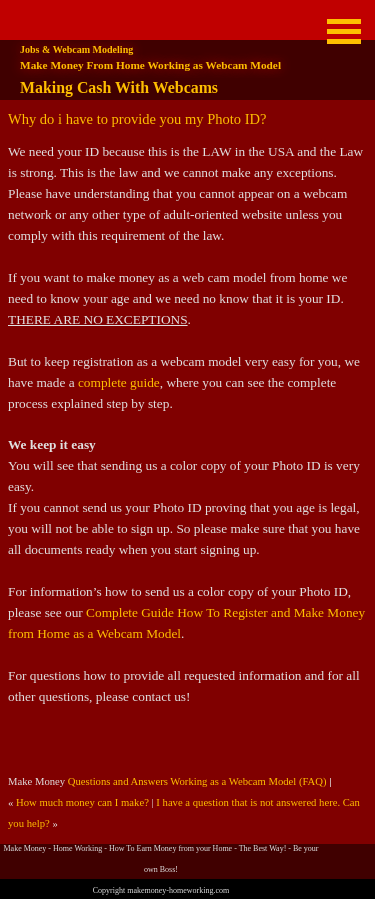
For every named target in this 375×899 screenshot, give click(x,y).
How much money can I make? (82, 802)
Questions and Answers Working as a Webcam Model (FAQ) (197, 781)
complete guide (119, 382)
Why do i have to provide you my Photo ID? (137, 119)
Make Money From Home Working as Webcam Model (150, 65)
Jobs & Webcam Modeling (76, 49)
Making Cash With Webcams (119, 87)
